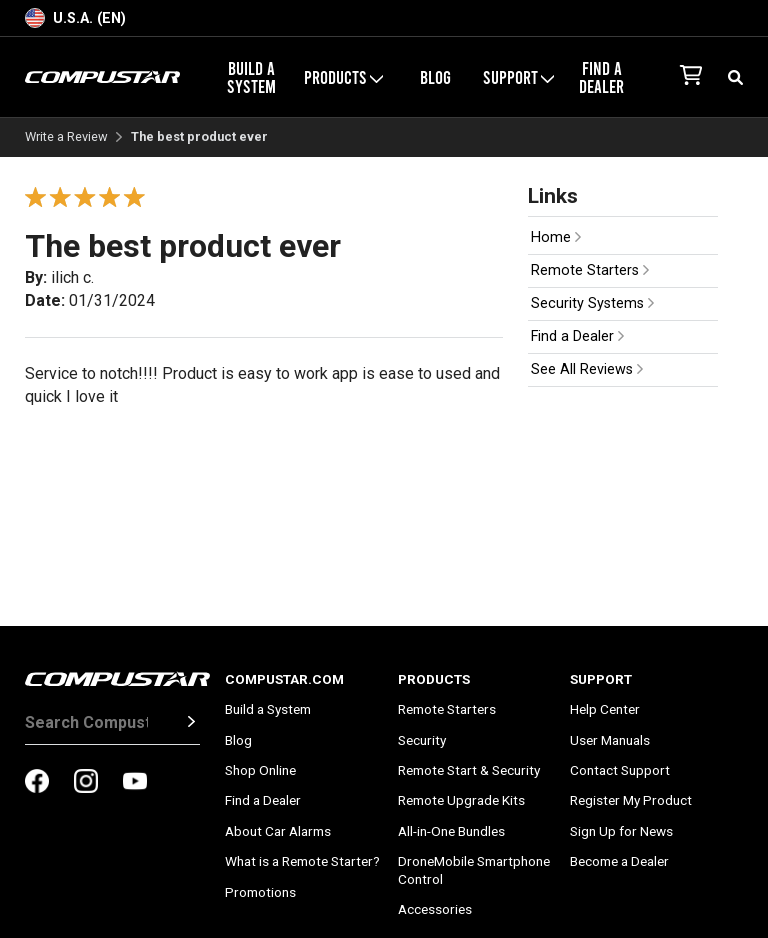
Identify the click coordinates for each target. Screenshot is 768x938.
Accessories (435, 909)
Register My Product (631, 800)
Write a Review (66, 137)
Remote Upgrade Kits (461, 800)
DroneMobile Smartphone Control (474, 870)
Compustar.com (284, 679)
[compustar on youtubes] (135, 783)
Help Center (605, 709)
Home (556, 237)
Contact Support (620, 770)
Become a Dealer (619, 861)
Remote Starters (590, 270)
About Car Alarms (278, 831)
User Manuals (610, 740)
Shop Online (260, 770)
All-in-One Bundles (451, 831)
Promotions (260, 892)
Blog (435, 77)
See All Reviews (587, 369)
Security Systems (592, 303)
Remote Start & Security (469, 770)
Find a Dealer (601, 77)
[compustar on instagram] (86, 783)
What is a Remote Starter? (302, 861)
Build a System (251, 77)
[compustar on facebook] (37, 783)
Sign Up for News (621, 831)
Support (518, 77)
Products (343, 77)
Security (422, 740)
